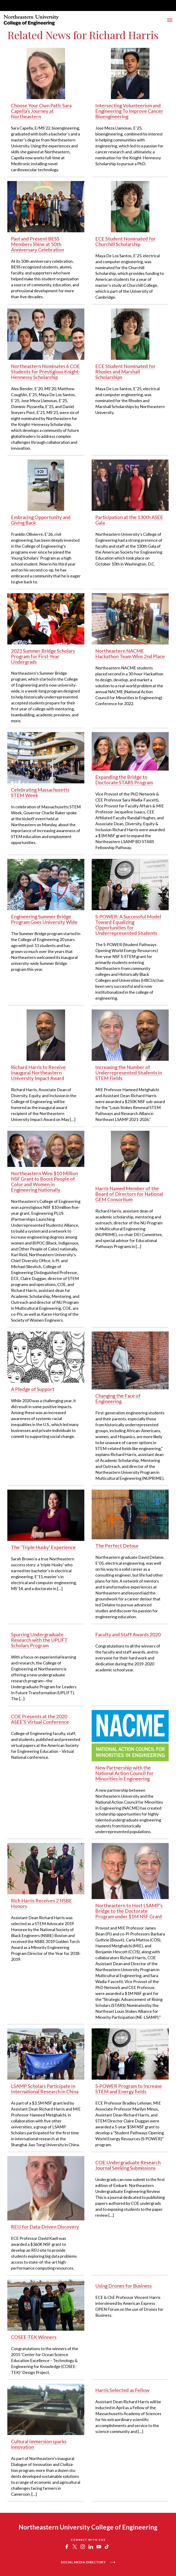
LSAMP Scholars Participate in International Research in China (44, 2088)
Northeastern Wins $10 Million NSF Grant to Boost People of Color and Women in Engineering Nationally (44, 1181)
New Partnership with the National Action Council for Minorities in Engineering (124, 1773)
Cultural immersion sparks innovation (38, 2444)
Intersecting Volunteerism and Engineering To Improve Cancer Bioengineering (129, 111)
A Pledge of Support (32, 1389)
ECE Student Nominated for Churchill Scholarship (125, 241)
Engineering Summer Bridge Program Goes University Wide (44, 919)
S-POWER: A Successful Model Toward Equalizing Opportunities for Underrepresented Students (128, 925)
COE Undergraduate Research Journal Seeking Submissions (128, 2165)
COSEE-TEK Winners (33, 2337)
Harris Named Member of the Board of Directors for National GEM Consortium (129, 1193)
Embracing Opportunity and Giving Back (41, 519)
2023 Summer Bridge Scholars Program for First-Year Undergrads (43, 656)
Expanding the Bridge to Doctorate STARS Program (124, 779)
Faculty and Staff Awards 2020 (128, 1634)
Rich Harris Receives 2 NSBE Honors (41, 1903)
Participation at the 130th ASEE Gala (129, 519)
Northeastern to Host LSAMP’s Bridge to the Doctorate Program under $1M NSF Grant (128, 1910)
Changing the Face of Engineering (117, 1398)
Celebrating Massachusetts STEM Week (40, 792)
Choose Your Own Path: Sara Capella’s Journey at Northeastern (41, 111)
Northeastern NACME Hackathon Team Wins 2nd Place (130, 653)
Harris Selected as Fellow (122, 2390)
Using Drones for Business (123, 2286)
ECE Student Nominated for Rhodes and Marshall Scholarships (125, 371)
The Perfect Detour (117, 1545)
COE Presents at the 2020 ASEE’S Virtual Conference (40, 1719)
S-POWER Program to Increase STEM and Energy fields (128, 2088)
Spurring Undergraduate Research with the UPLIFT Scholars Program (39, 1640)
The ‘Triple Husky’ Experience (43, 1547)
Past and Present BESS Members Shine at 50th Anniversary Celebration (37, 244)
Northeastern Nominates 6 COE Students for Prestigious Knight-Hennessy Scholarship (45, 371)
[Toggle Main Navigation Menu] (169, 20)
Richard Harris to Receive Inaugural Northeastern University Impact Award (38, 1072)
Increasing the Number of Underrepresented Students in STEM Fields (128, 1072)
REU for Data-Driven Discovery (45, 2227)
